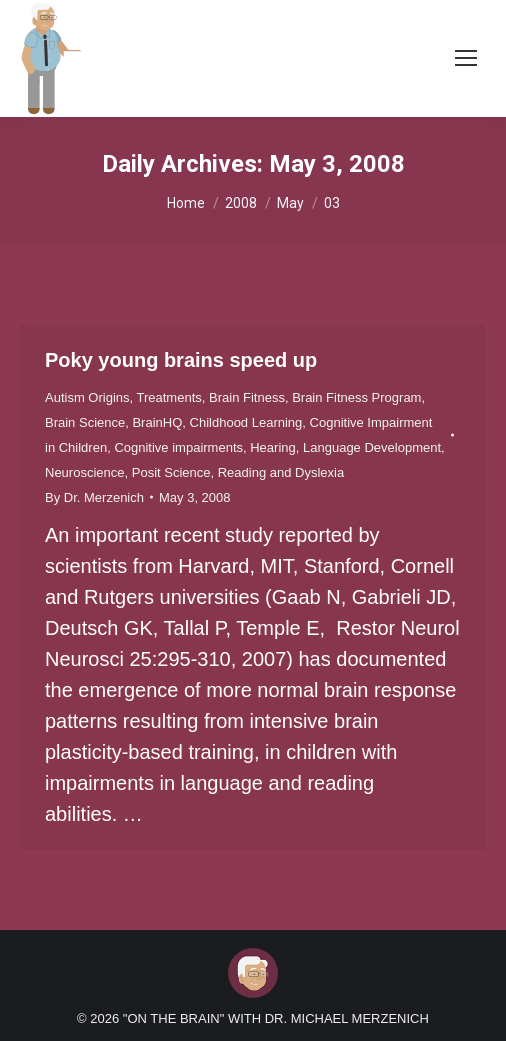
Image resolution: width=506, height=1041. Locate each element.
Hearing (273, 447)
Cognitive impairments (178, 447)
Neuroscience (85, 472)
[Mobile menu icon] (466, 58)
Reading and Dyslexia (281, 472)
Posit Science (171, 472)
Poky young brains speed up (181, 360)
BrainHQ (157, 422)
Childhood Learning (246, 422)
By (94, 497)
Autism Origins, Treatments (123, 397)
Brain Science (85, 422)
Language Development (372, 447)
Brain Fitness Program (356, 397)
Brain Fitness (247, 397)
